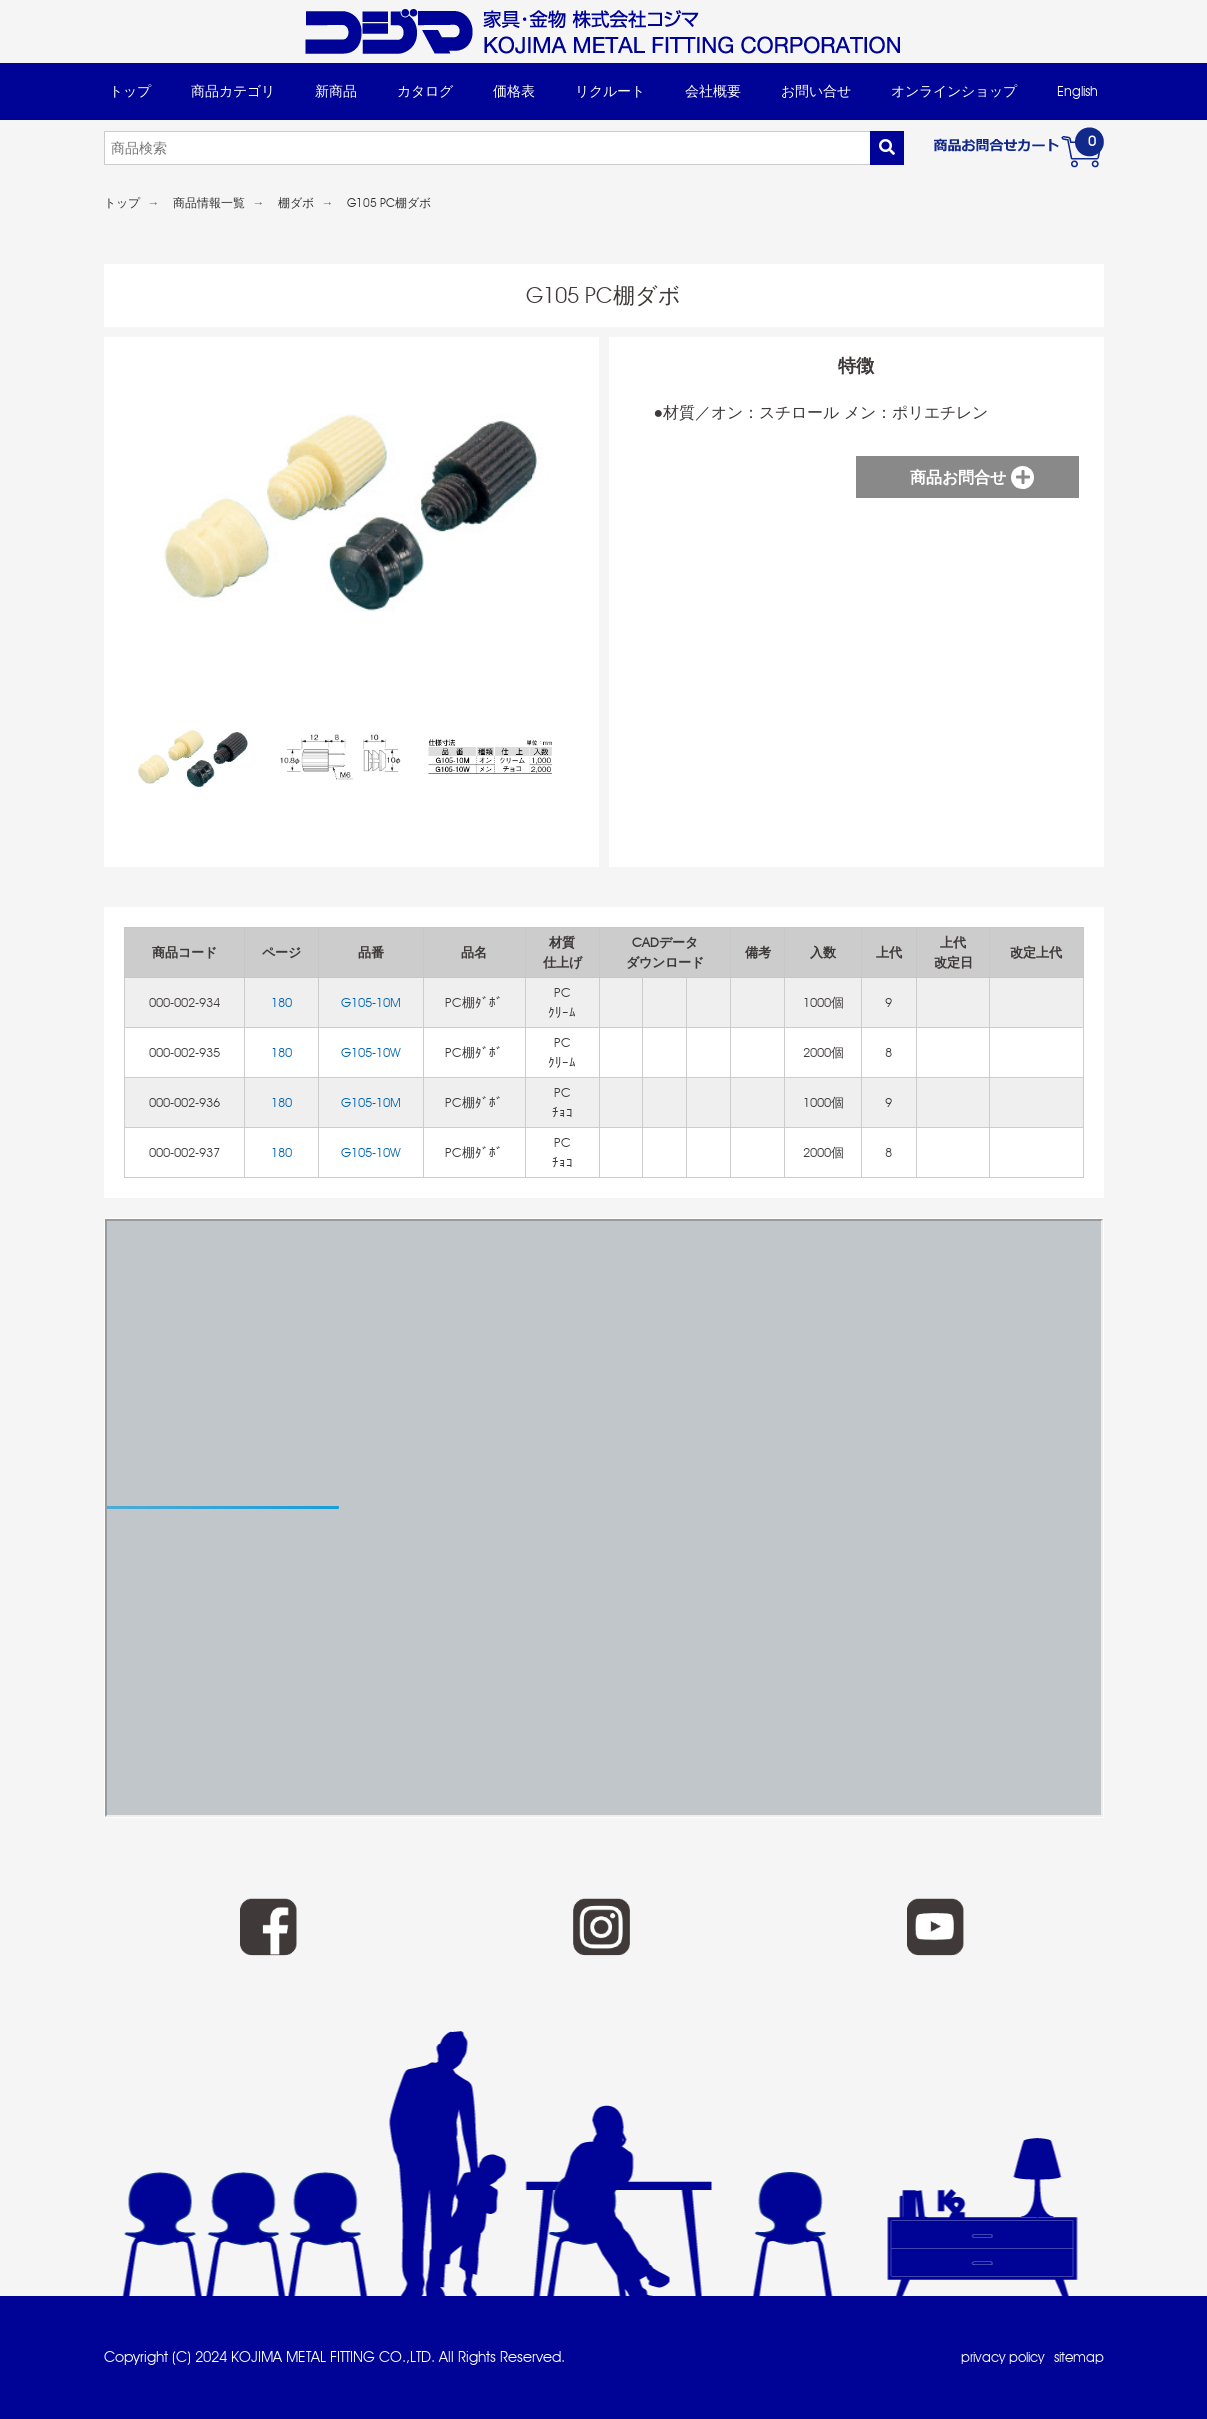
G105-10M (371, 1002)
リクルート (610, 91)
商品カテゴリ (233, 91)
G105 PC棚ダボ (389, 203)
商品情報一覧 (209, 203)
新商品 (336, 91)
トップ (130, 91)
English (1077, 91)
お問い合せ (816, 91)
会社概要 (713, 91)
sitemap (1077, 2357)
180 (281, 1002)
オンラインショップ (954, 91)
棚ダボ (296, 203)
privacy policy (994, 2357)
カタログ (425, 91)
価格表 (514, 91)
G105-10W (371, 1052)
